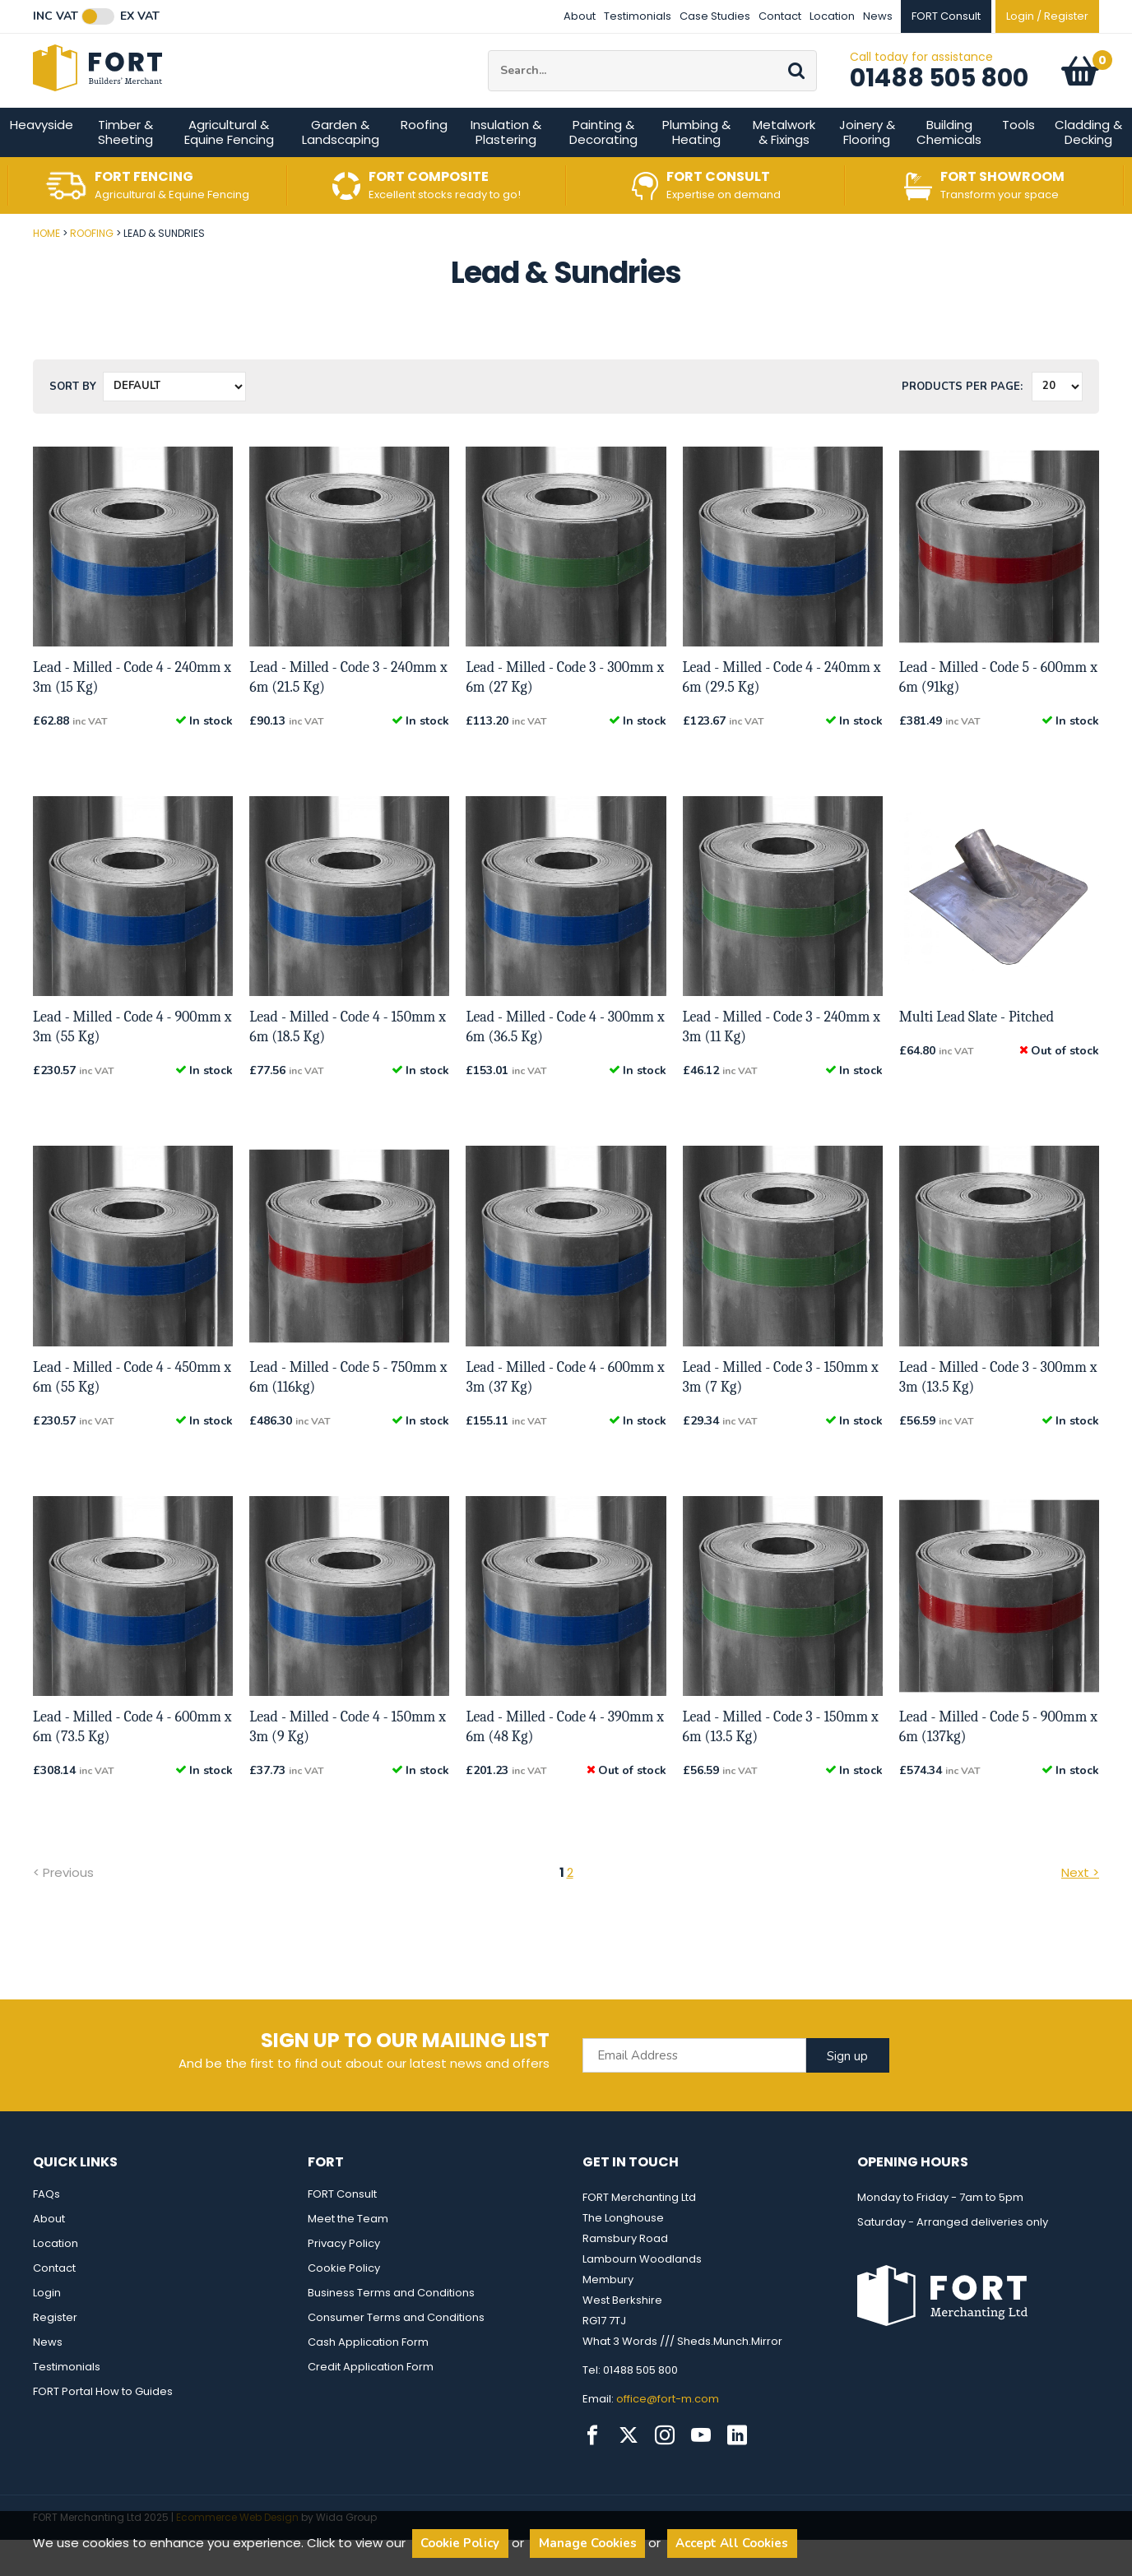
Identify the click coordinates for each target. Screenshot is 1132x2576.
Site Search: (488, 68)
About (580, 16)
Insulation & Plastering (506, 168)
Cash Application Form (368, 2378)
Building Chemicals (948, 168)
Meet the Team (348, 2255)
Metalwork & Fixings (784, 168)
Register (55, 2353)
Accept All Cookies (731, 2543)
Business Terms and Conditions (391, 2329)
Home (46, 269)
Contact (780, 16)
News (878, 16)
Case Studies (715, 16)
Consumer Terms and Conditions (396, 2353)
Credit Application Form (371, 2403)
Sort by (72, 422)
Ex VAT (140, 16)
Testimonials (637, 16)
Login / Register (1047, 16)
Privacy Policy (344, 2279)
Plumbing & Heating (696, 168)
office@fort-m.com (667, 2435)
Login (47, 2329)
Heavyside (41, 160)
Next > (1080, 1908)
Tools (1018, 160)
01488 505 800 (939, 96)
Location (832, 16)
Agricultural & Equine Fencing (229, 168)
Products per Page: (962, 422)
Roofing (424, 160)
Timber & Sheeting (125, 168)
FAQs (46, 2230)
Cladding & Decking (1088, 168)
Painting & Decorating (603, 168)
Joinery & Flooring (867, 168)
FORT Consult (342, 2230)
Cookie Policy (344, 2304)
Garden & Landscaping (340, 168)
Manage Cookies (588, 2543)
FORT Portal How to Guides (103, 2427)
